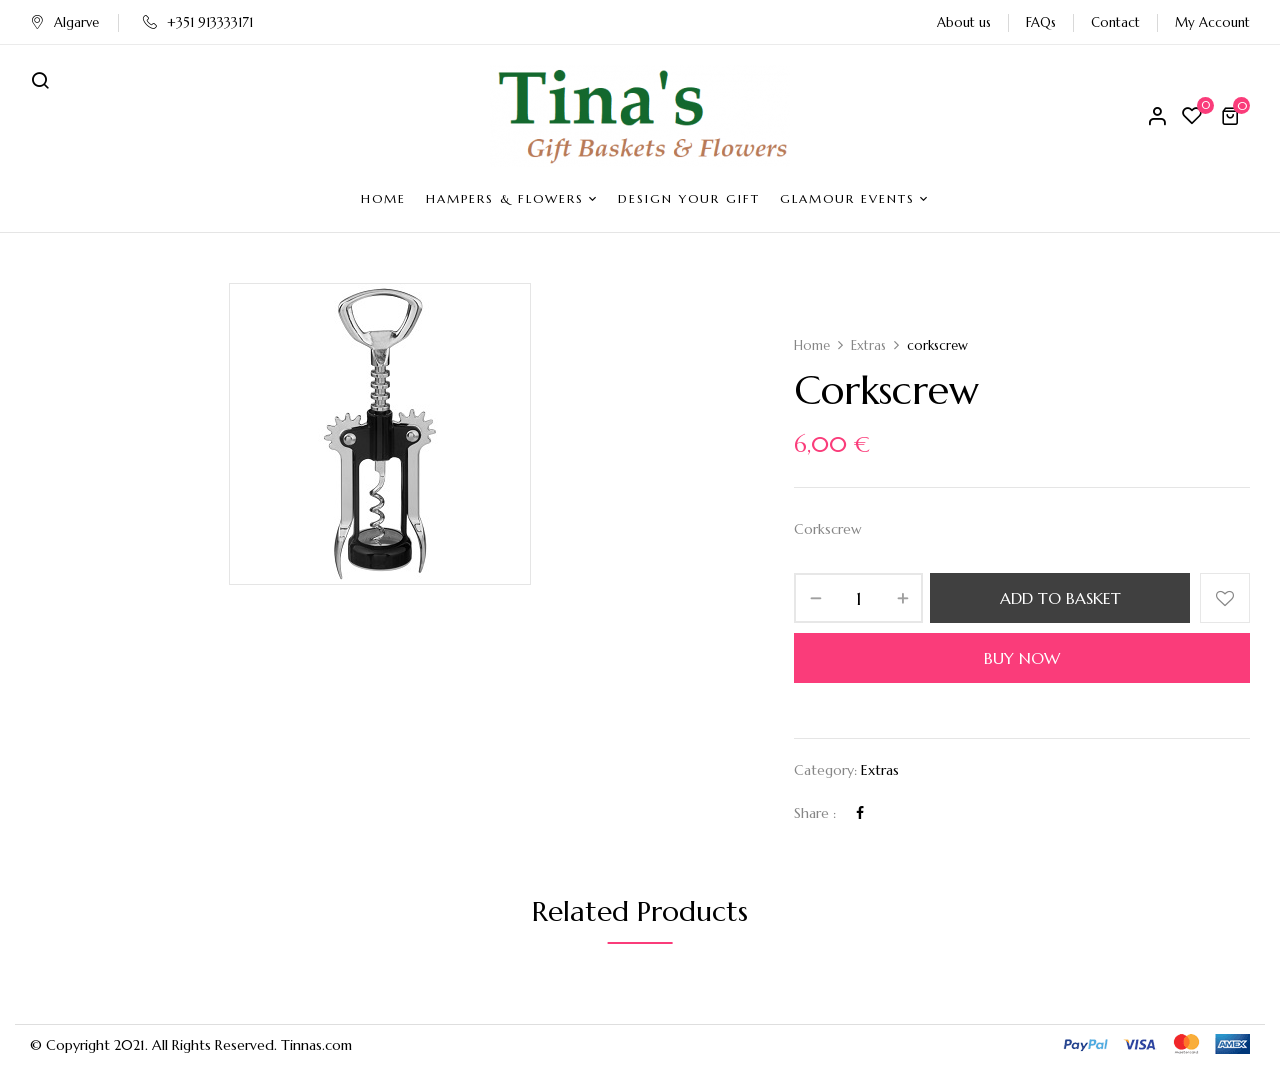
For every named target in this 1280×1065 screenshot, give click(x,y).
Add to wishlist (1225, 598)
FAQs (1041, 22)
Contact (1115, 22)
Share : (815, 813)
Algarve (64, 22)
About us (964, 22)
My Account (1212, 22)
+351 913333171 (198, 22)
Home (812, 345)
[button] (1233, 116)
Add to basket (1060, 598)
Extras (868, 345)
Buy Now (1022, 658)
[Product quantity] (858, 598)
